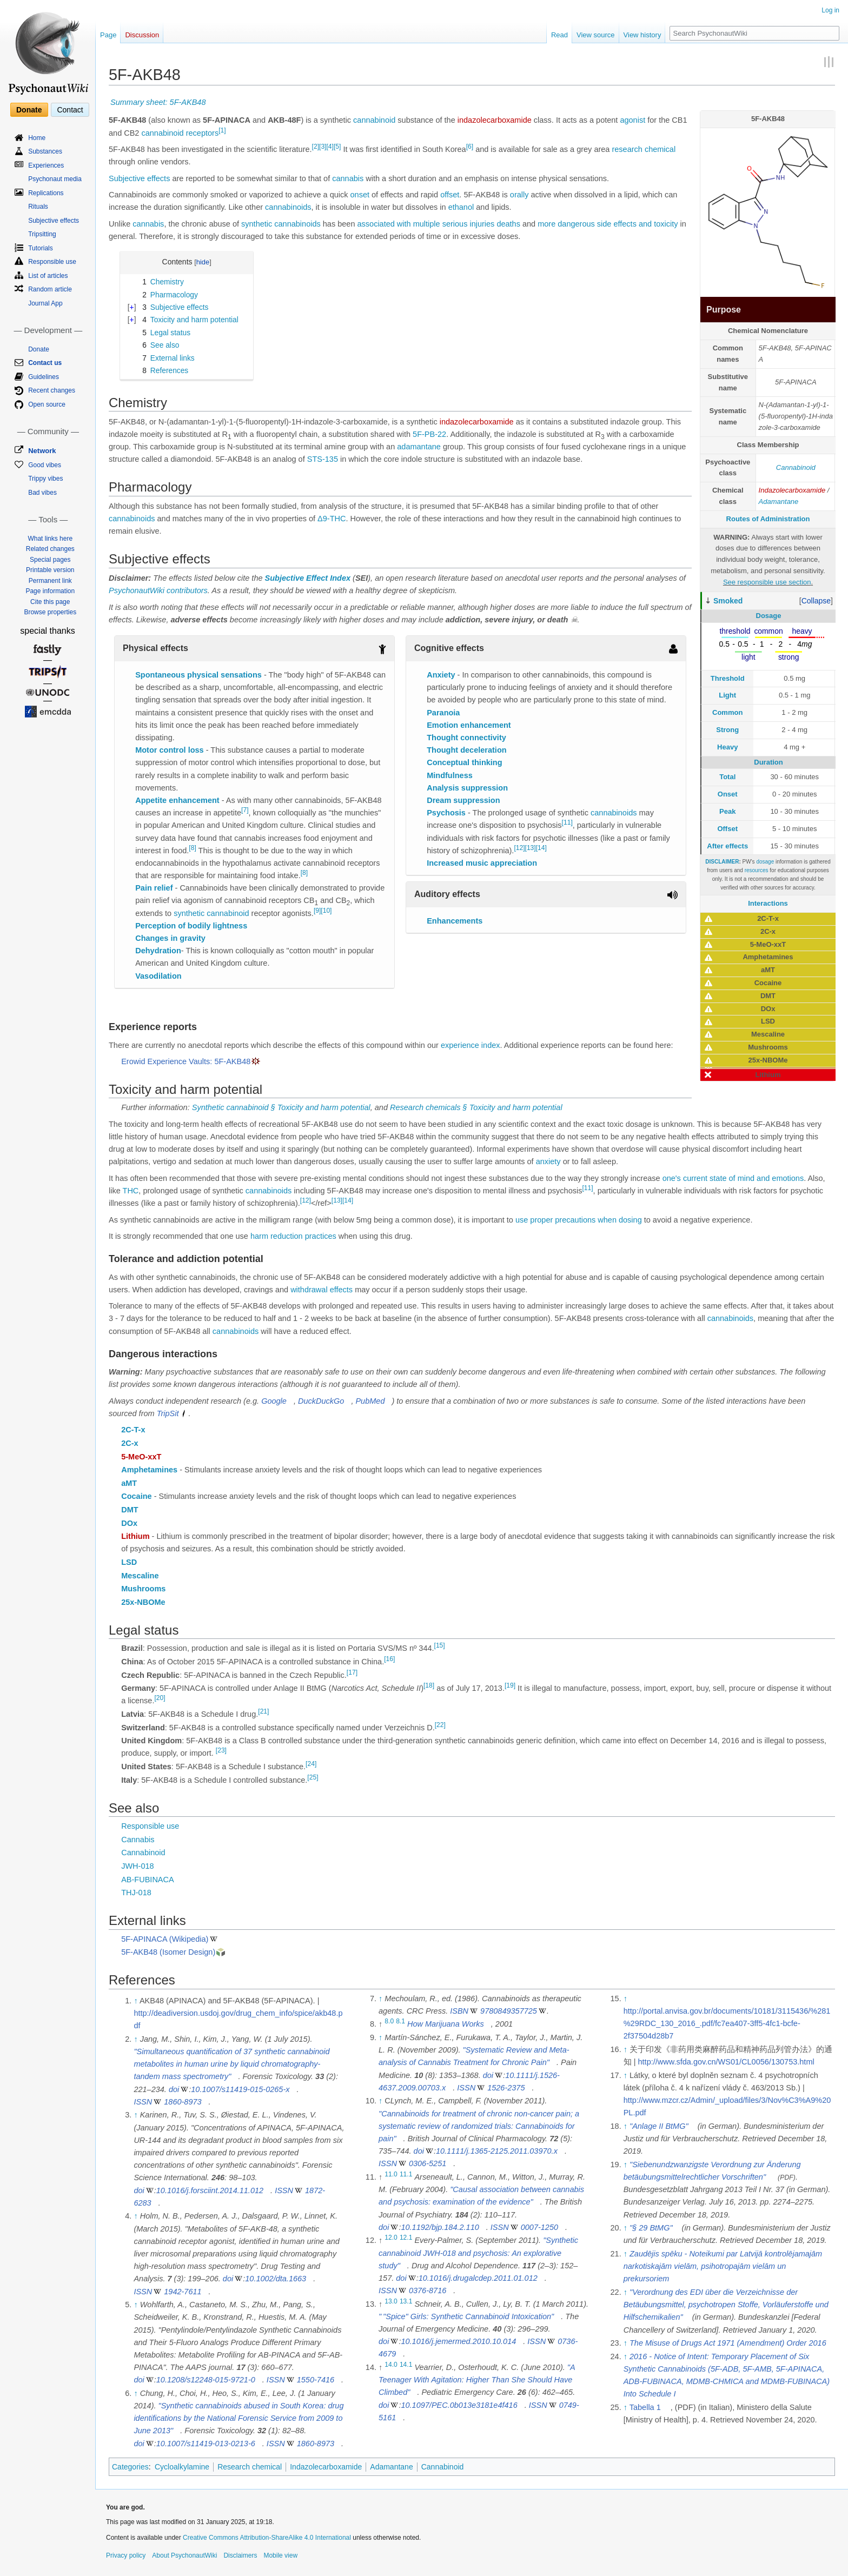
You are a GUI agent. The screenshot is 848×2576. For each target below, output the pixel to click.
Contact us (45, 363)
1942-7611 (182, 2291)
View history (642, 35)
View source (596, 35)
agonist (632, 120)
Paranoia (443, 712)
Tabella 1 (645, 2407)
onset (359, 194)
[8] (192, 848)
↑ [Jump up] (135, 2000)
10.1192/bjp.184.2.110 (440, 2227)
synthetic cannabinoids (281, 224)
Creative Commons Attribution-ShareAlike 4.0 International (267, 2537)
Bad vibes (42, 492)
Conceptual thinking (464, 762)
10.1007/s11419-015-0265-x (240, 2089)
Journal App (45, 303)
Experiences (46, 165)
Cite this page (50, 602)
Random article (50, 289)
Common (727, 712)
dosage (765, 862)
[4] (329, 146)
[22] (440, 1725)
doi (174, 2089)
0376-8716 (427, 2290)
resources (757, 870)
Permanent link (50, 581)
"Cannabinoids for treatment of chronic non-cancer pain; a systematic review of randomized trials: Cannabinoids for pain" (479, 2126)
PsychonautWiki (136, 590)
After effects (727, 846)
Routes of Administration (768, 519)
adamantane (419, 446)
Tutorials (40, 248)
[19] (510, 1685)
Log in (830, 10)
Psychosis (446, 812)
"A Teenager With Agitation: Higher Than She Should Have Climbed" (477, 2379)
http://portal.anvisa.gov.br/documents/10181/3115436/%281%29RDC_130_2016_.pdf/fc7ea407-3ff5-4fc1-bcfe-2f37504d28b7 (727, 2023)
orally (519, 194)
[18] (428, 1685)
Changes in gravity (170, 938)
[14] (541, 848)
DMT (129, 1509)
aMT (129, 1483)
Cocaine (136, 1496)
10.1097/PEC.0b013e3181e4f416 (459, 2405)
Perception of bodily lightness (191, 925)
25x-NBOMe (143, 1602)
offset (449, 194)
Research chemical (249, 2466)
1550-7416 (315, 2379)
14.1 (406, 2364)
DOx (129, 1523)
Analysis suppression (467, 788)
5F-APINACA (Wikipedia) (164, 1939)
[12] (519, 848)
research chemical (643, 149)
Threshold (728, 678)
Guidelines (43, 377)
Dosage (768, 616)
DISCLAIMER (722, 862)
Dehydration (158, 950)
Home (36, 138)
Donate (29, 109)
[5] (337, 146)
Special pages (50, 559)
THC (131, 1190)
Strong (727, 730)
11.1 (406, 2174)
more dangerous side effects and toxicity (608, 224)
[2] (315, 146)
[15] (439, 1645)
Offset (727, 829)
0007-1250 (539, 2227)
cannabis (347, 178)
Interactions (768, 903)
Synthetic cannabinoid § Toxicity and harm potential (281, 1107)
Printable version (50, 570)
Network (42, 451)
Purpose (723, 309)
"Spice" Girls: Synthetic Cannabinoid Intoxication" (466, 2316)
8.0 (389, 2022)
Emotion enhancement (469, 725)
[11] (567, 823)
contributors (187, 590)
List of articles (48, 276)
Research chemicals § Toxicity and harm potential (476, 1107)
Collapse (816, 600)
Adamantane (779, 501)
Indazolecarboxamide (792, 490)
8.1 (400, 2022)
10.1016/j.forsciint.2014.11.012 (209, 2190)
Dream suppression (463, 800)
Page (108, 35)
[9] (317, 910)
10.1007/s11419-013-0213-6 (205, 2443)
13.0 (391, 2301)
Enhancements (454, 921)
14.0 (391, 2364)
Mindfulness (450, 775)
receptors (202, 133)
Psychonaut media (55, 179)
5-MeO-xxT (141, 1456)
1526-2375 (506, 2087)
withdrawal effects (321, 1289)
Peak (727, 811)
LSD (129, 1562)
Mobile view (280, 2555)
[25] (312, 1777)
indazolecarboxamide (495, 120)
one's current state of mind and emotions (733, 1178)
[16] (389, 1659)
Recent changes (51, 390)
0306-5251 (427, 2163)
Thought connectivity (466, 737)
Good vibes (44, 465)
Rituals (38, 206)
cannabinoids (288, 207)
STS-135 (322, 459)
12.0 (391, 2237)
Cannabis (137, 1839)
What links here (50, 538)
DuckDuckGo (321, 1401)
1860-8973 (182, 2101)
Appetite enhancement (177, 800)
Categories (130, 2466)
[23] (221, 1751)
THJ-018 (136, 1892)
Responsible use (150, 1826)
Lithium (135, 1536)
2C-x (129, 1443)
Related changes (50, 549)
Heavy (727, 747)
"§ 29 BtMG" (651, 2227)
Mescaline (139, 1575)
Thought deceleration (466, 750)
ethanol (461, 207)
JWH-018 (137, 1866)
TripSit (168, 1413)
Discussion (142, 35)
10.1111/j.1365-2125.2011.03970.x (497, 2151)
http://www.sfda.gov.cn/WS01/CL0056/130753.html (726, 2061)
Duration (768, 762)
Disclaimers (240, 2555)
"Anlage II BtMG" (659, 2126)
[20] (159, 1698)
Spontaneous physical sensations (198, 674)
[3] (322, 146)
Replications (45, 193)
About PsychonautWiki (184, 2555)
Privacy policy (125, 2555)
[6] (469, 146)
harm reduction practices (293, 1236)
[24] (311, 1764)
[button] (816, 601)
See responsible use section (767, 582)
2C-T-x (133, 1429)
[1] (222, 130)
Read (559, 35)
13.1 (406, 2301)
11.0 (391, 2174)
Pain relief (154, 888)
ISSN (143, 2101)
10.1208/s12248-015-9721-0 (205, 2379)
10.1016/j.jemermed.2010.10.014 (458, 2341)
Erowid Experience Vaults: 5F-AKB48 (185, 1061)
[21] (263, 1711)
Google (274, 1401)
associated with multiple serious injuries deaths (438, 224)
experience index (470, 1045)
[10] (326, 910)
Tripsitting (42, 234)
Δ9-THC (331, 518)
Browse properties (50, 612)
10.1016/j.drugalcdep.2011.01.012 (478, 2278)
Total (727, 777)
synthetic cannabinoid (211, 913)
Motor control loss (169, 750)
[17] (352, 1672)
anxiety (548, 1161)
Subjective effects (139, 178)
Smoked (728, 600)
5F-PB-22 (429, 434)
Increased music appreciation (482, 863)
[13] (530, 848)
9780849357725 (508, 2011)
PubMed (370, 1401)
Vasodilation (158, 976)
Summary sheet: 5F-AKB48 (158, 102)
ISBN (459, 2011)
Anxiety (441, 674)
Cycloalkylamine (182, 2466)
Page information (50, 591)
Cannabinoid (796, 467)
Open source (46, 404)
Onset (728, 794)
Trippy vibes (45, 478)
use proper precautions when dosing (578, 1220)
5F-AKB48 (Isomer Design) (168, 1952)
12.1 (406, 2237)
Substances (45, 151)
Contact (70, 109)
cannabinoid (374, 120)
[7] (244, 810)
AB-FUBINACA (147, 1879)
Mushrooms (143, 1588)
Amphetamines (149, 1469)
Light (727, 695)
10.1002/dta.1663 (275, 2278)
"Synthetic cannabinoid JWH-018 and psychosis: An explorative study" (478, 2252)
